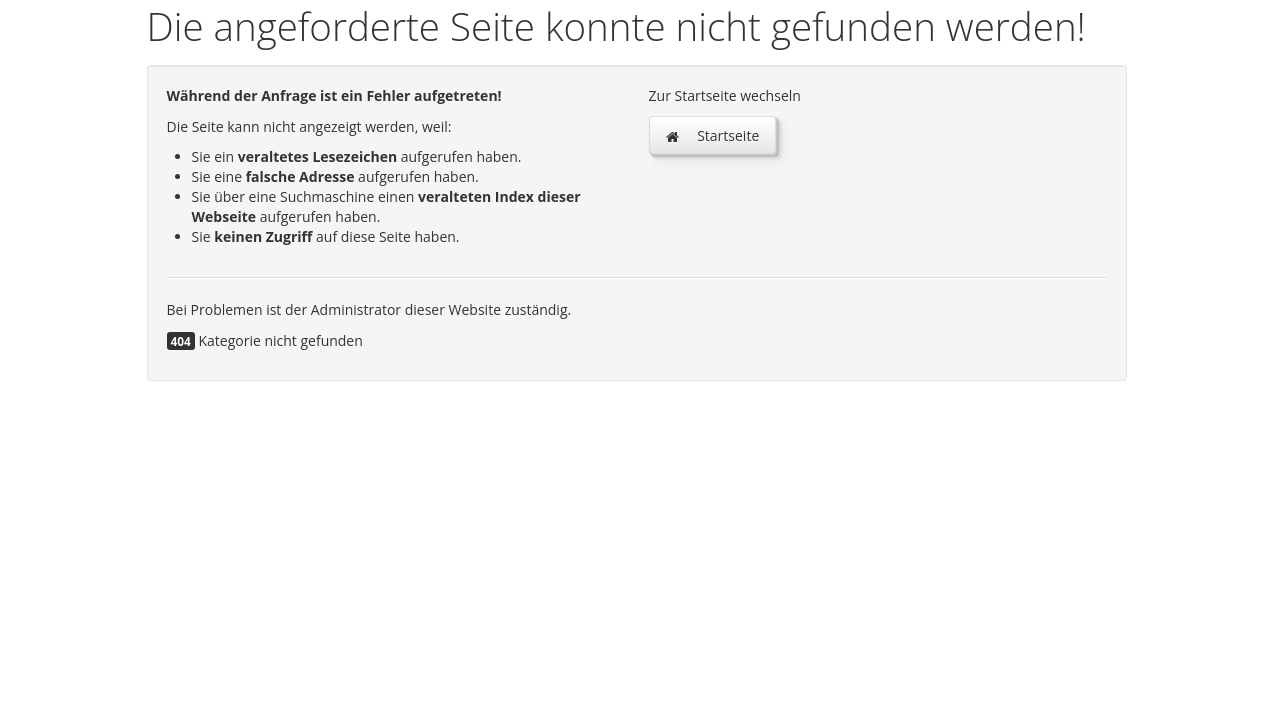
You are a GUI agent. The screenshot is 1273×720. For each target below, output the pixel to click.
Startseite (713, 135)
